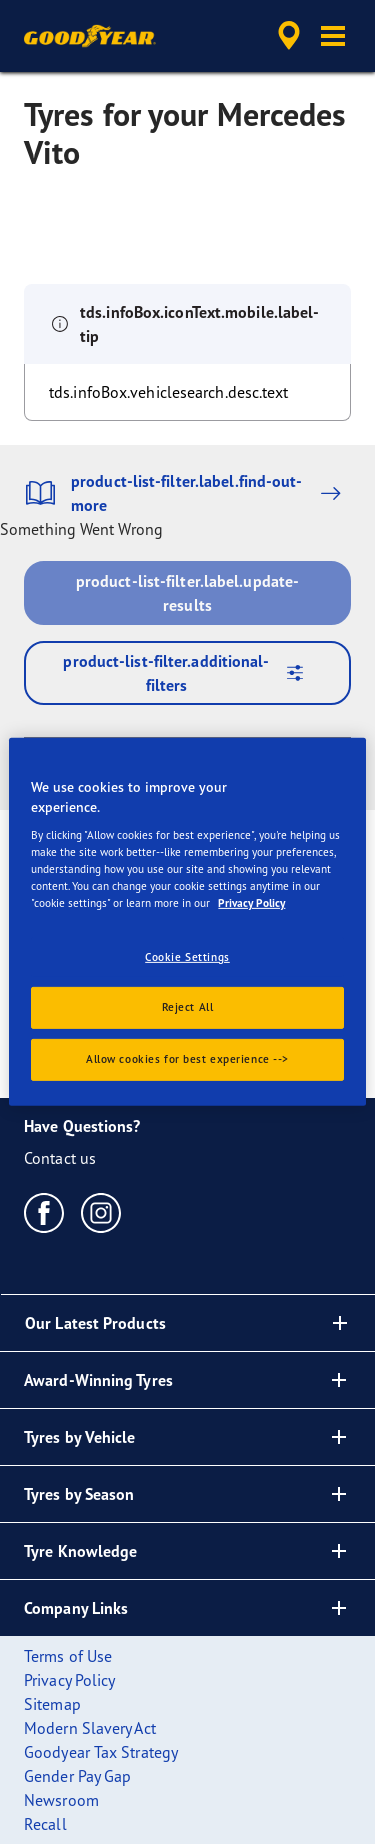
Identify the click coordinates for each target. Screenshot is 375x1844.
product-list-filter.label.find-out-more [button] (187, 493)
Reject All (188, 1007)
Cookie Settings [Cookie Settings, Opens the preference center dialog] (187, 956)
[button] (333, 36)
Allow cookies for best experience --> (187, 1059)
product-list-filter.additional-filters (190, 673)
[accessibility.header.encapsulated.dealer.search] (289, 36)
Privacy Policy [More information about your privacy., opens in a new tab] (251, 903)
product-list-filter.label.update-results (187, 593)
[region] (187, 922)
